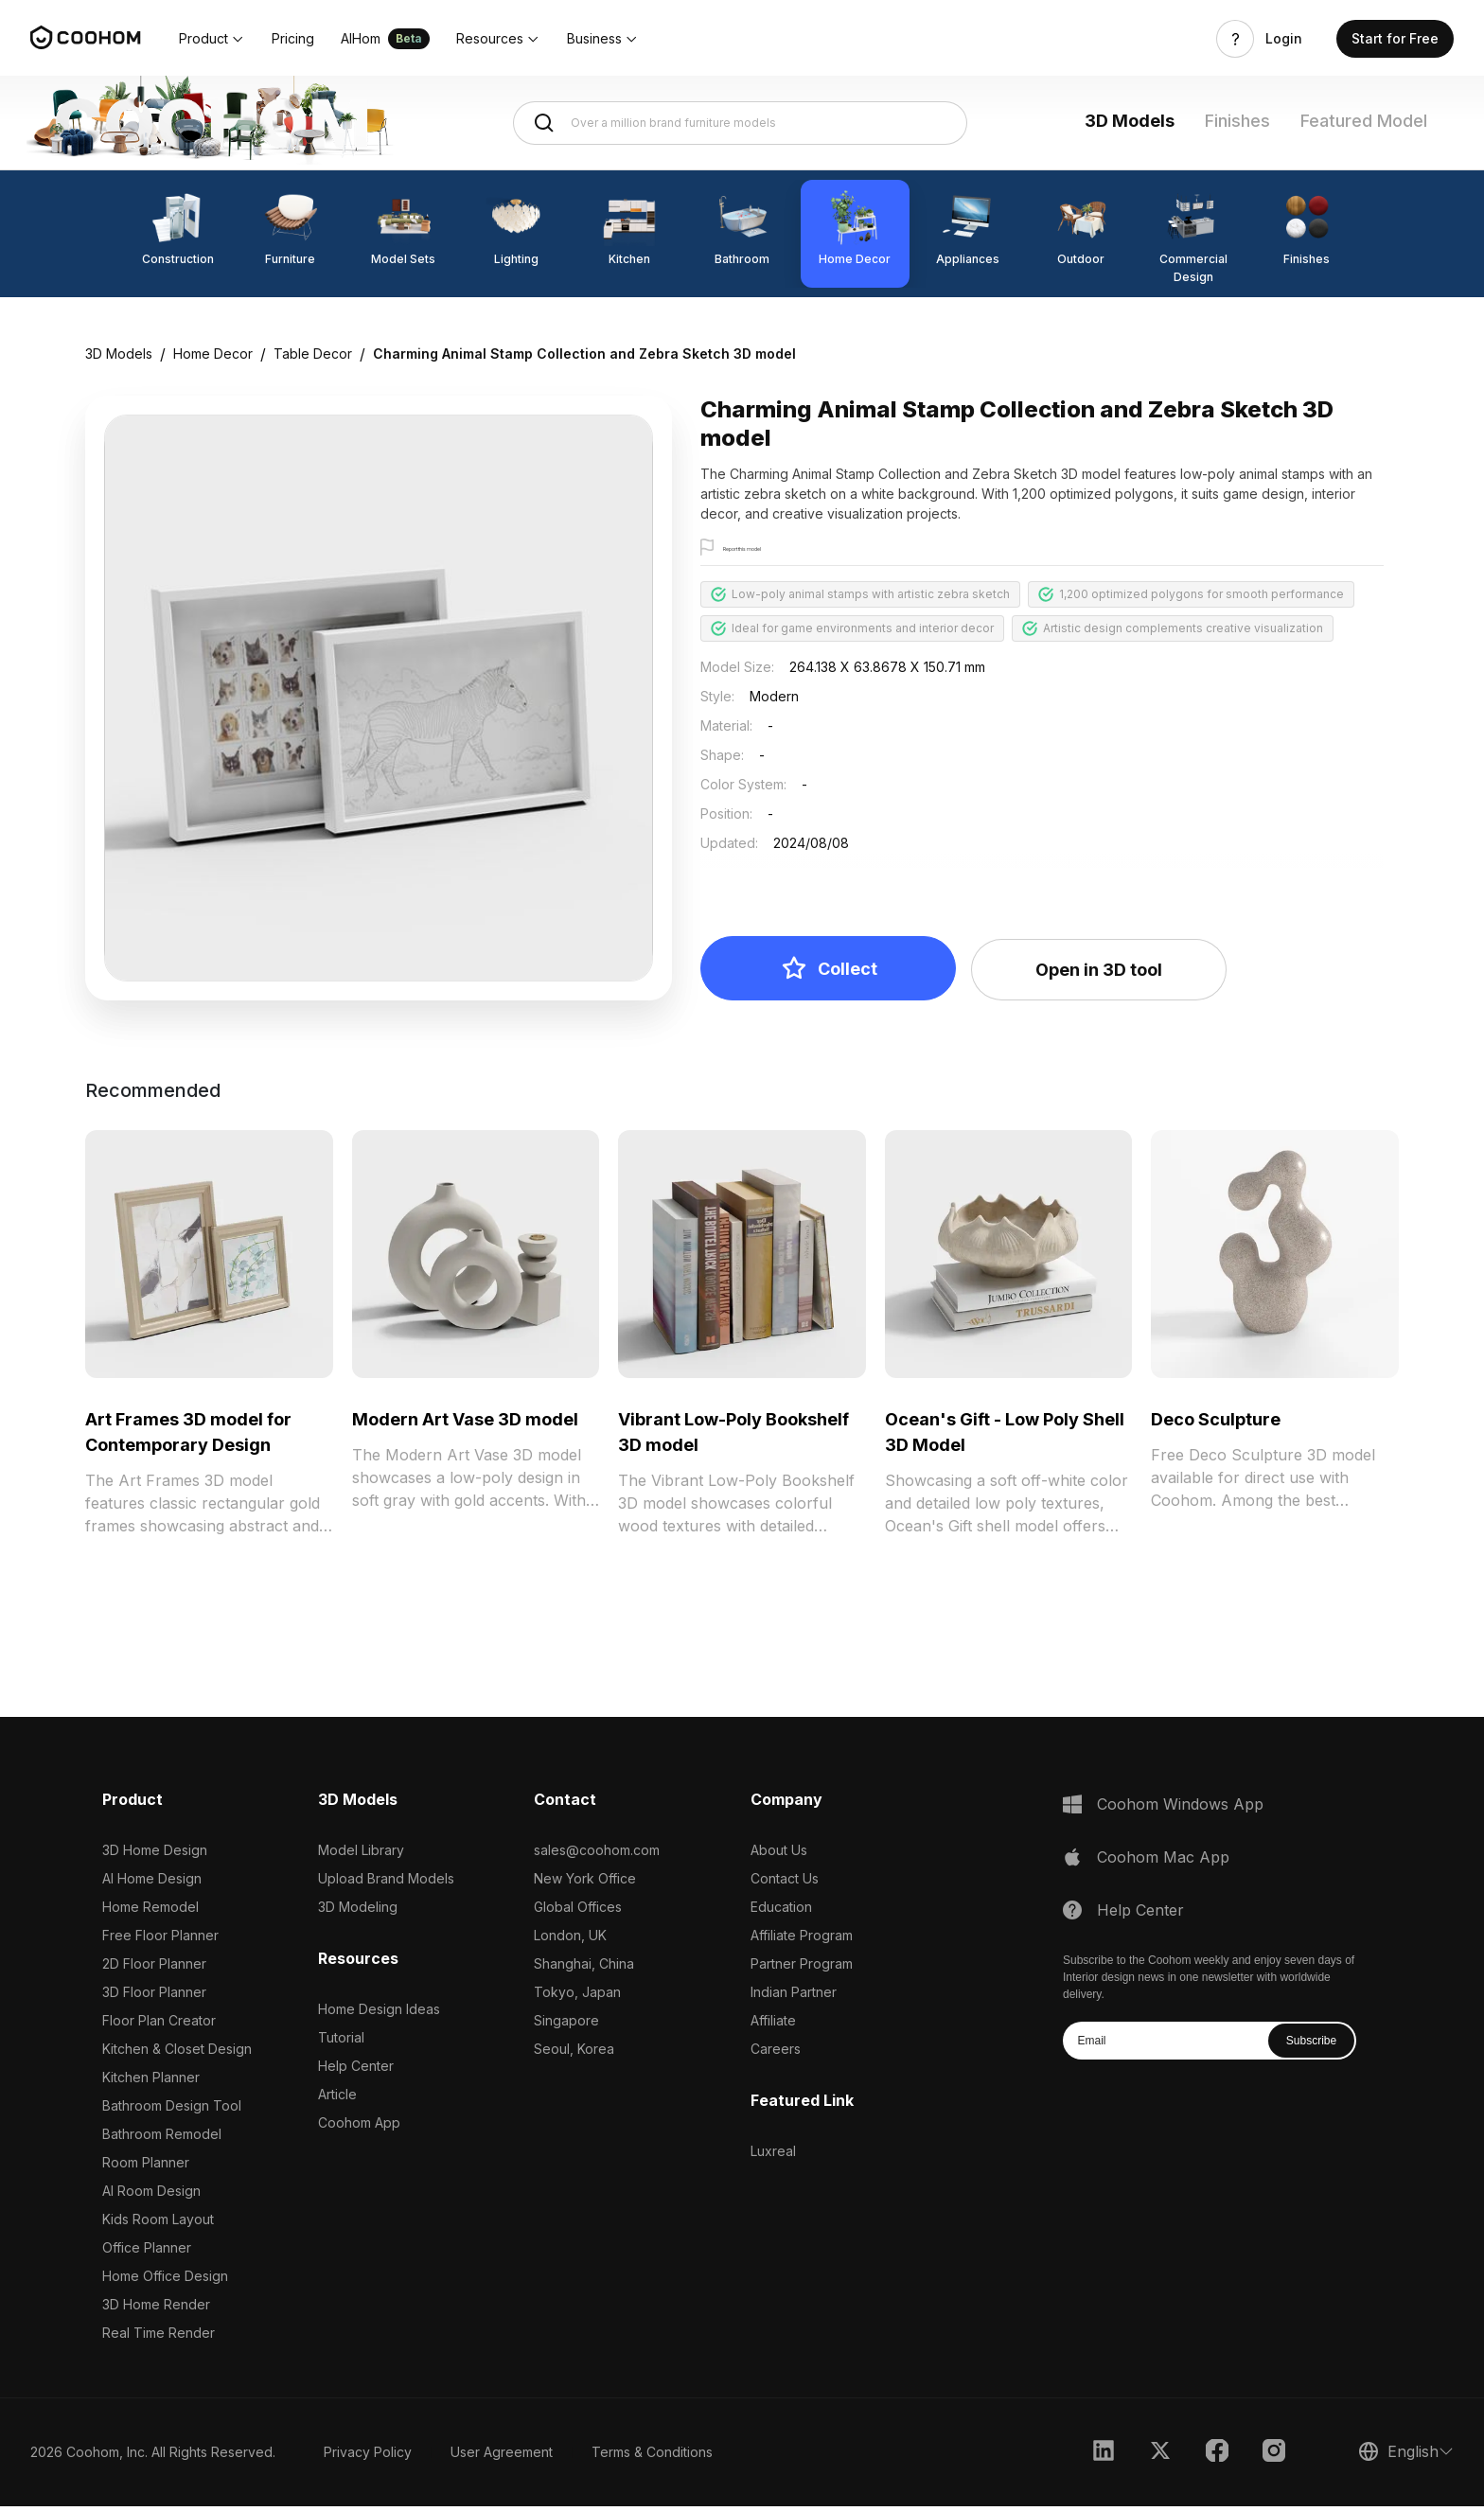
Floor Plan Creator (159, 2025)
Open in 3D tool (1098, 974)
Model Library (361, 1855)
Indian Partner (794, 1997)
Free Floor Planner (160, 1940)
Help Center (356, 2070)
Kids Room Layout (158, 2224)
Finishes (1237, 121)
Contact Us (785, 1883)
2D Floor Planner (154, 1968)
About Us (779, 1855)
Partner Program (802, 1968)
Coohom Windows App (1180, 1808)
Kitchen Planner (151, 2082)
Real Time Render (158, 2337)
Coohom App (359, 2127)
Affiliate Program (802, 1940)
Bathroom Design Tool (171, 2110)
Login (1283, 38)
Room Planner (145, 2167)
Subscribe (1311, 2045)
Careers (776, 2053)
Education (781, 1911)
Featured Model (1363, 121)
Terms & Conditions (652, 2457)
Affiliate (773, 2025)
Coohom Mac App (1163, 1861)
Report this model (772, 548)
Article (337, 2099)
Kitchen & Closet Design (177, 2053)
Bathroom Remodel (161, 2139)
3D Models (1130, 121)
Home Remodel (150, 1911)
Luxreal (773, 2156)
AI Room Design (151, 2195)
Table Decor (313, 353)
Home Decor (213, 353)
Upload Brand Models (386, 1883)
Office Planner (146, 2252)
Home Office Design (165, 2280)
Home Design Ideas (379, 2014)
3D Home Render (156, 2309)
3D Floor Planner (154, 1997)
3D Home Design (154, 1855)
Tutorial (341, 2042)
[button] (212, 38)
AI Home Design (152, 1883)
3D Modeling (358, 1911)
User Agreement (501, 2457)
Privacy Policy (368, 2457)
